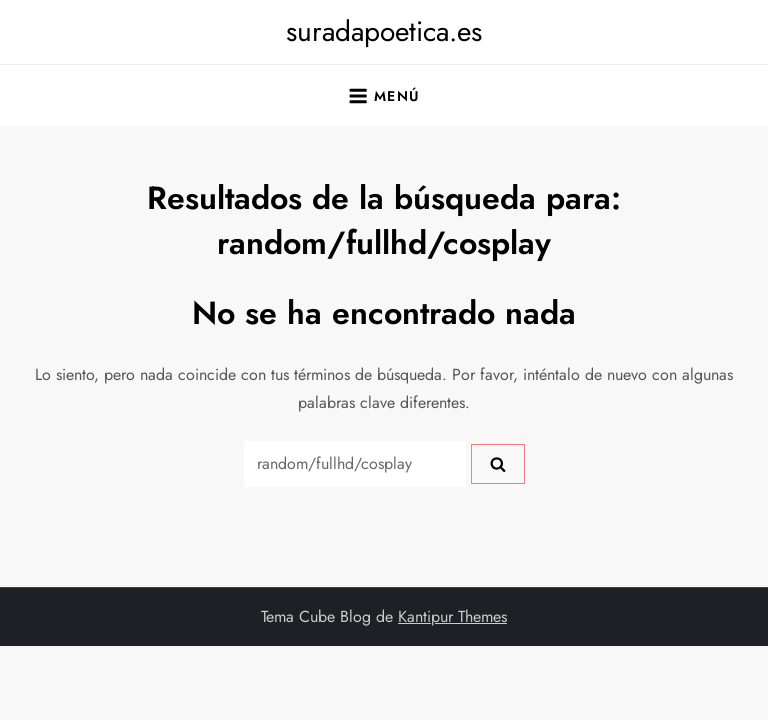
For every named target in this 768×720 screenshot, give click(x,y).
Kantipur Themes (452, 616)
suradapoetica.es (384, 31)
